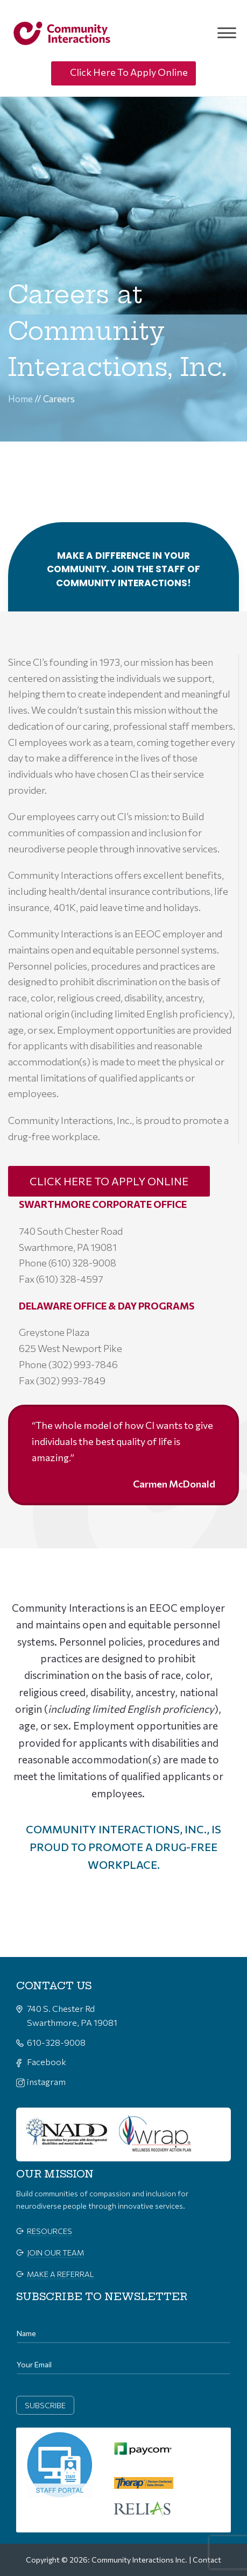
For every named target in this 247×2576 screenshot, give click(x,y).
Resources (49, 2231)
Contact (207, 2559)
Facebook (46, 2061)
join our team (55, 2252)
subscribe (45, 2405)
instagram (46, 2081)
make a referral (60, 2274)
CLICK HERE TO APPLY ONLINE (109, 1181)
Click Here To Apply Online (129, 72)
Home (20, 398)
